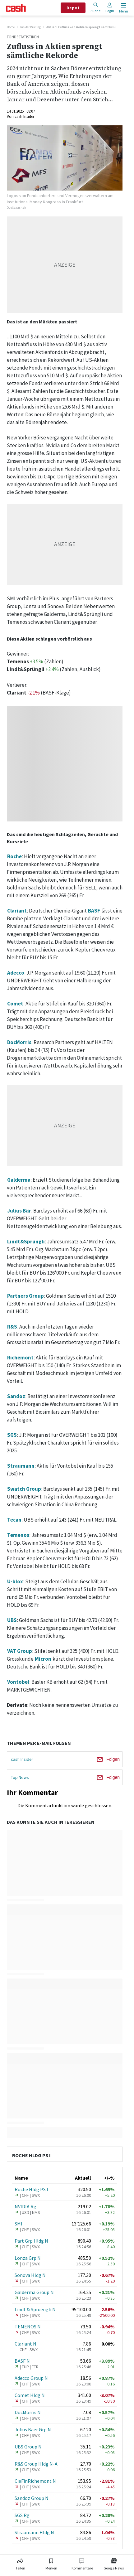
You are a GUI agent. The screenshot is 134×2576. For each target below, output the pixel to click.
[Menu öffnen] (123, 8)
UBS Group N (28, 2446)
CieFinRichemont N (35, 2481)
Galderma (18, 1179)
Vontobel (18, 1681)
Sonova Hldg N (30, 2275)
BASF (94, 910)
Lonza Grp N (28, 2258)
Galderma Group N (34, 2292)
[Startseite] (16, 8)
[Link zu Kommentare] (82, 2563)
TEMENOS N (28, 2326)
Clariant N (25, 2344)
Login (109, 7)
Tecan (14, 1519)
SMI (18, 2223)
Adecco (15, 972)
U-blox (15, 1581)
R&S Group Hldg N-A (36, 2464)
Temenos (18, 1535)
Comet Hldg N (30, 2395)
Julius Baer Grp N (33, 2429)
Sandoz (16, 1396)
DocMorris (19, 1042)
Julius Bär (19, 1210)
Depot (73, 8)
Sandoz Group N (32, 2498)
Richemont (20, 1357)
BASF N (22, 2361)
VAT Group (19, 1651)
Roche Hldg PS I (31, 2189)
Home (11, 27)
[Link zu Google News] (114, 2563)
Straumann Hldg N (34, 2532)
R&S (12, 1326)
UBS (12, 1620)
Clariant (17, 910)
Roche (14, 856)
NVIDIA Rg (25, 2206)
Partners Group (25, 1295)
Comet (15, 1003)
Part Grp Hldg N (31, 2241)
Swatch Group (24, 1488)
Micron (43, 1658)
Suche (95, 7)
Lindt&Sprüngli (26, 1241)
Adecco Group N (31, 2378)
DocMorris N (28, 2412)
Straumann (21, 1465)
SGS (12, 1434)
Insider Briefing (30, 27)
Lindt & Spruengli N (35, 2309)
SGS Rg (22, 2515)
